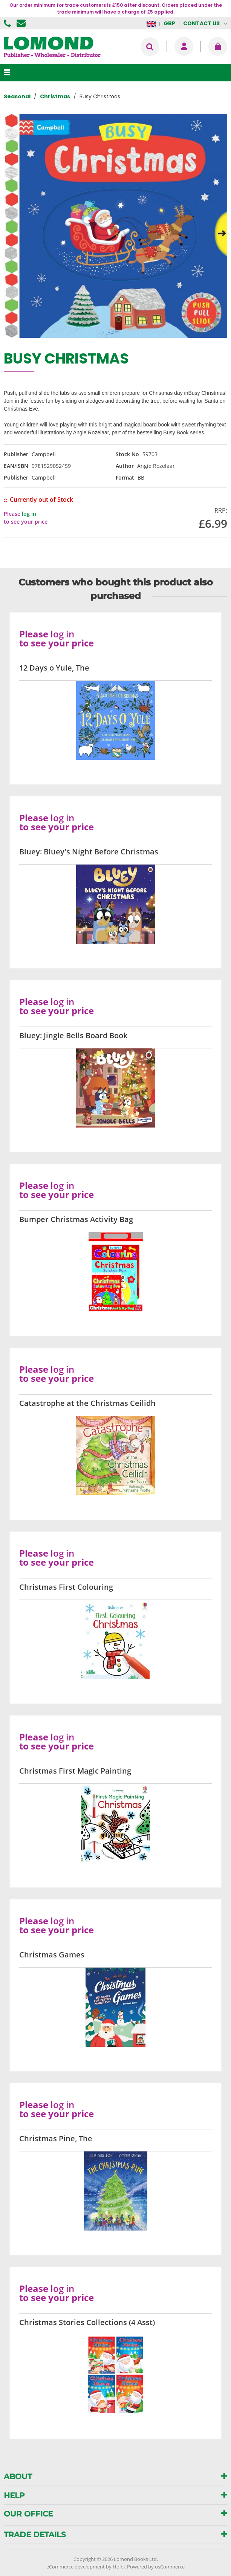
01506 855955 (8, 23)
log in (29, 513)
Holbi (119, 2566)
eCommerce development (75, 2566)
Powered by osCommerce (156, 2566)
